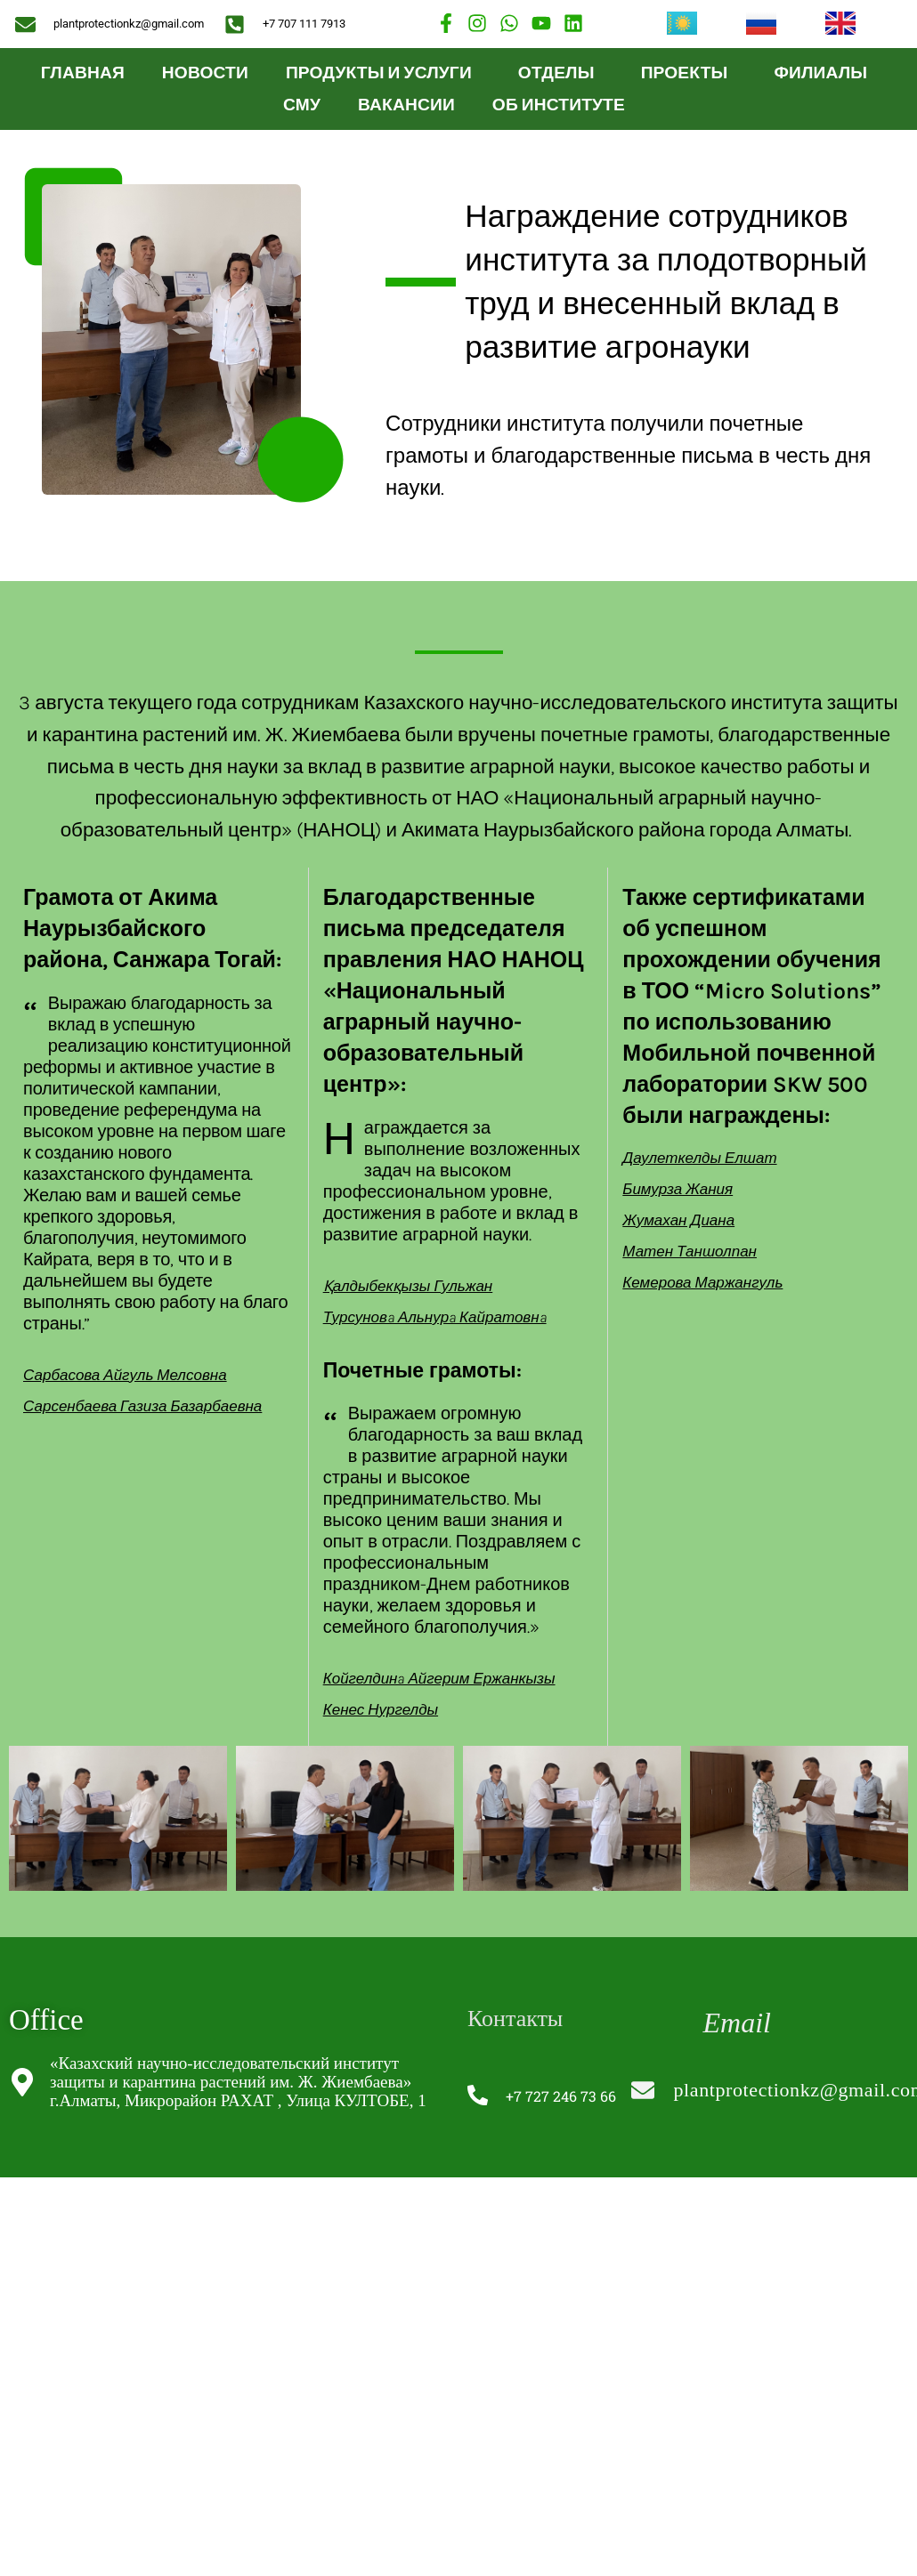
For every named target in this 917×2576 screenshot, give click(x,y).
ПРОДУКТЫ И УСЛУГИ (383, 72)
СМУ (302, 104)
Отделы (561, 72)
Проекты (689, 72)
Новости (205, 72)
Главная (83, 72)
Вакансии (406, 104)
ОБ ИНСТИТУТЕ (563, 104)
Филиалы (825, 72)
